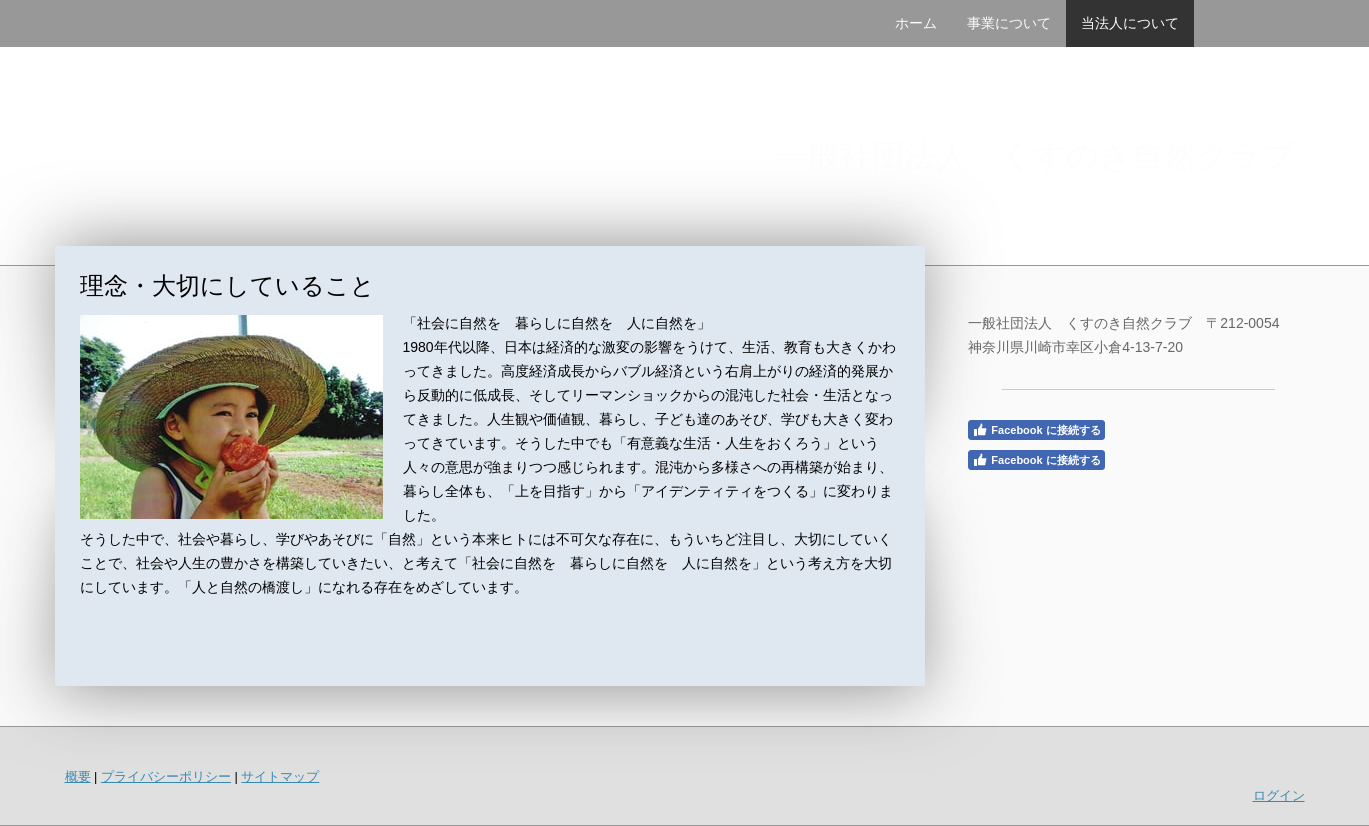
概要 (78, 776)
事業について (1009, 23)
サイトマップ (280, 776)
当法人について (1130, 23)
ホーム (916, 23)
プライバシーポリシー (166, 776)
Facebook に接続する (1036, 430)
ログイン (1279, 795)
